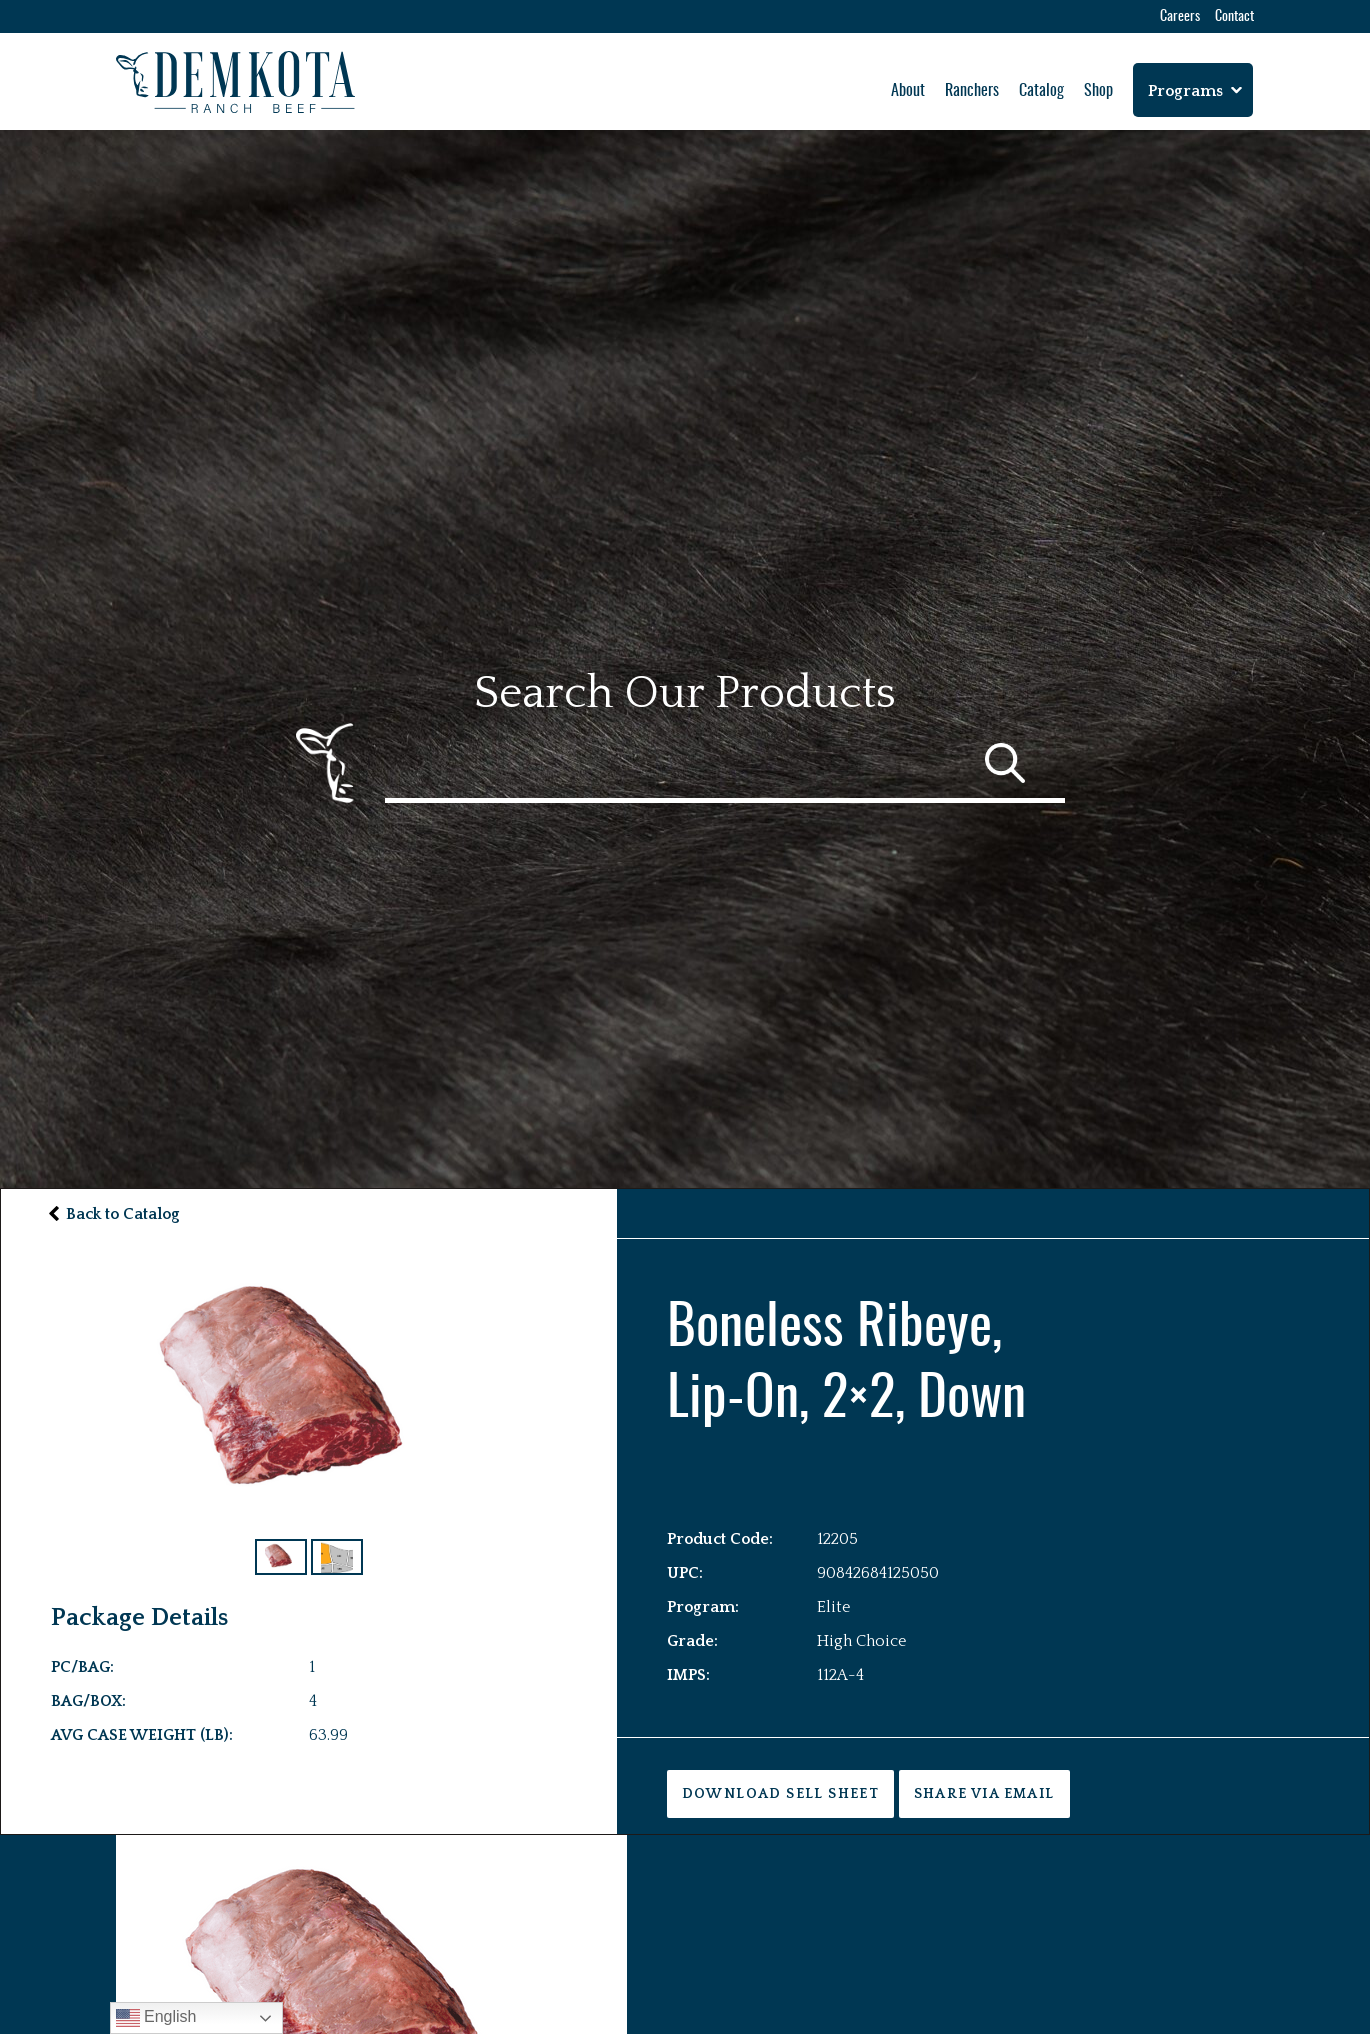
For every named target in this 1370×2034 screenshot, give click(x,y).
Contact (1234, 17)
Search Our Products (685, 694)
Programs (1185, 91)
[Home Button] (235, 82)
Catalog (1041, 91)
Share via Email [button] (984, 1794)
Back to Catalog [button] (123, 1214)
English (156, 2018)
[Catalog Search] (725, 763)
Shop (1098, 91)
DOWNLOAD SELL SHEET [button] (781, 1794)
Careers (1180, 17)
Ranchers (972, 91)
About (908, 91)
